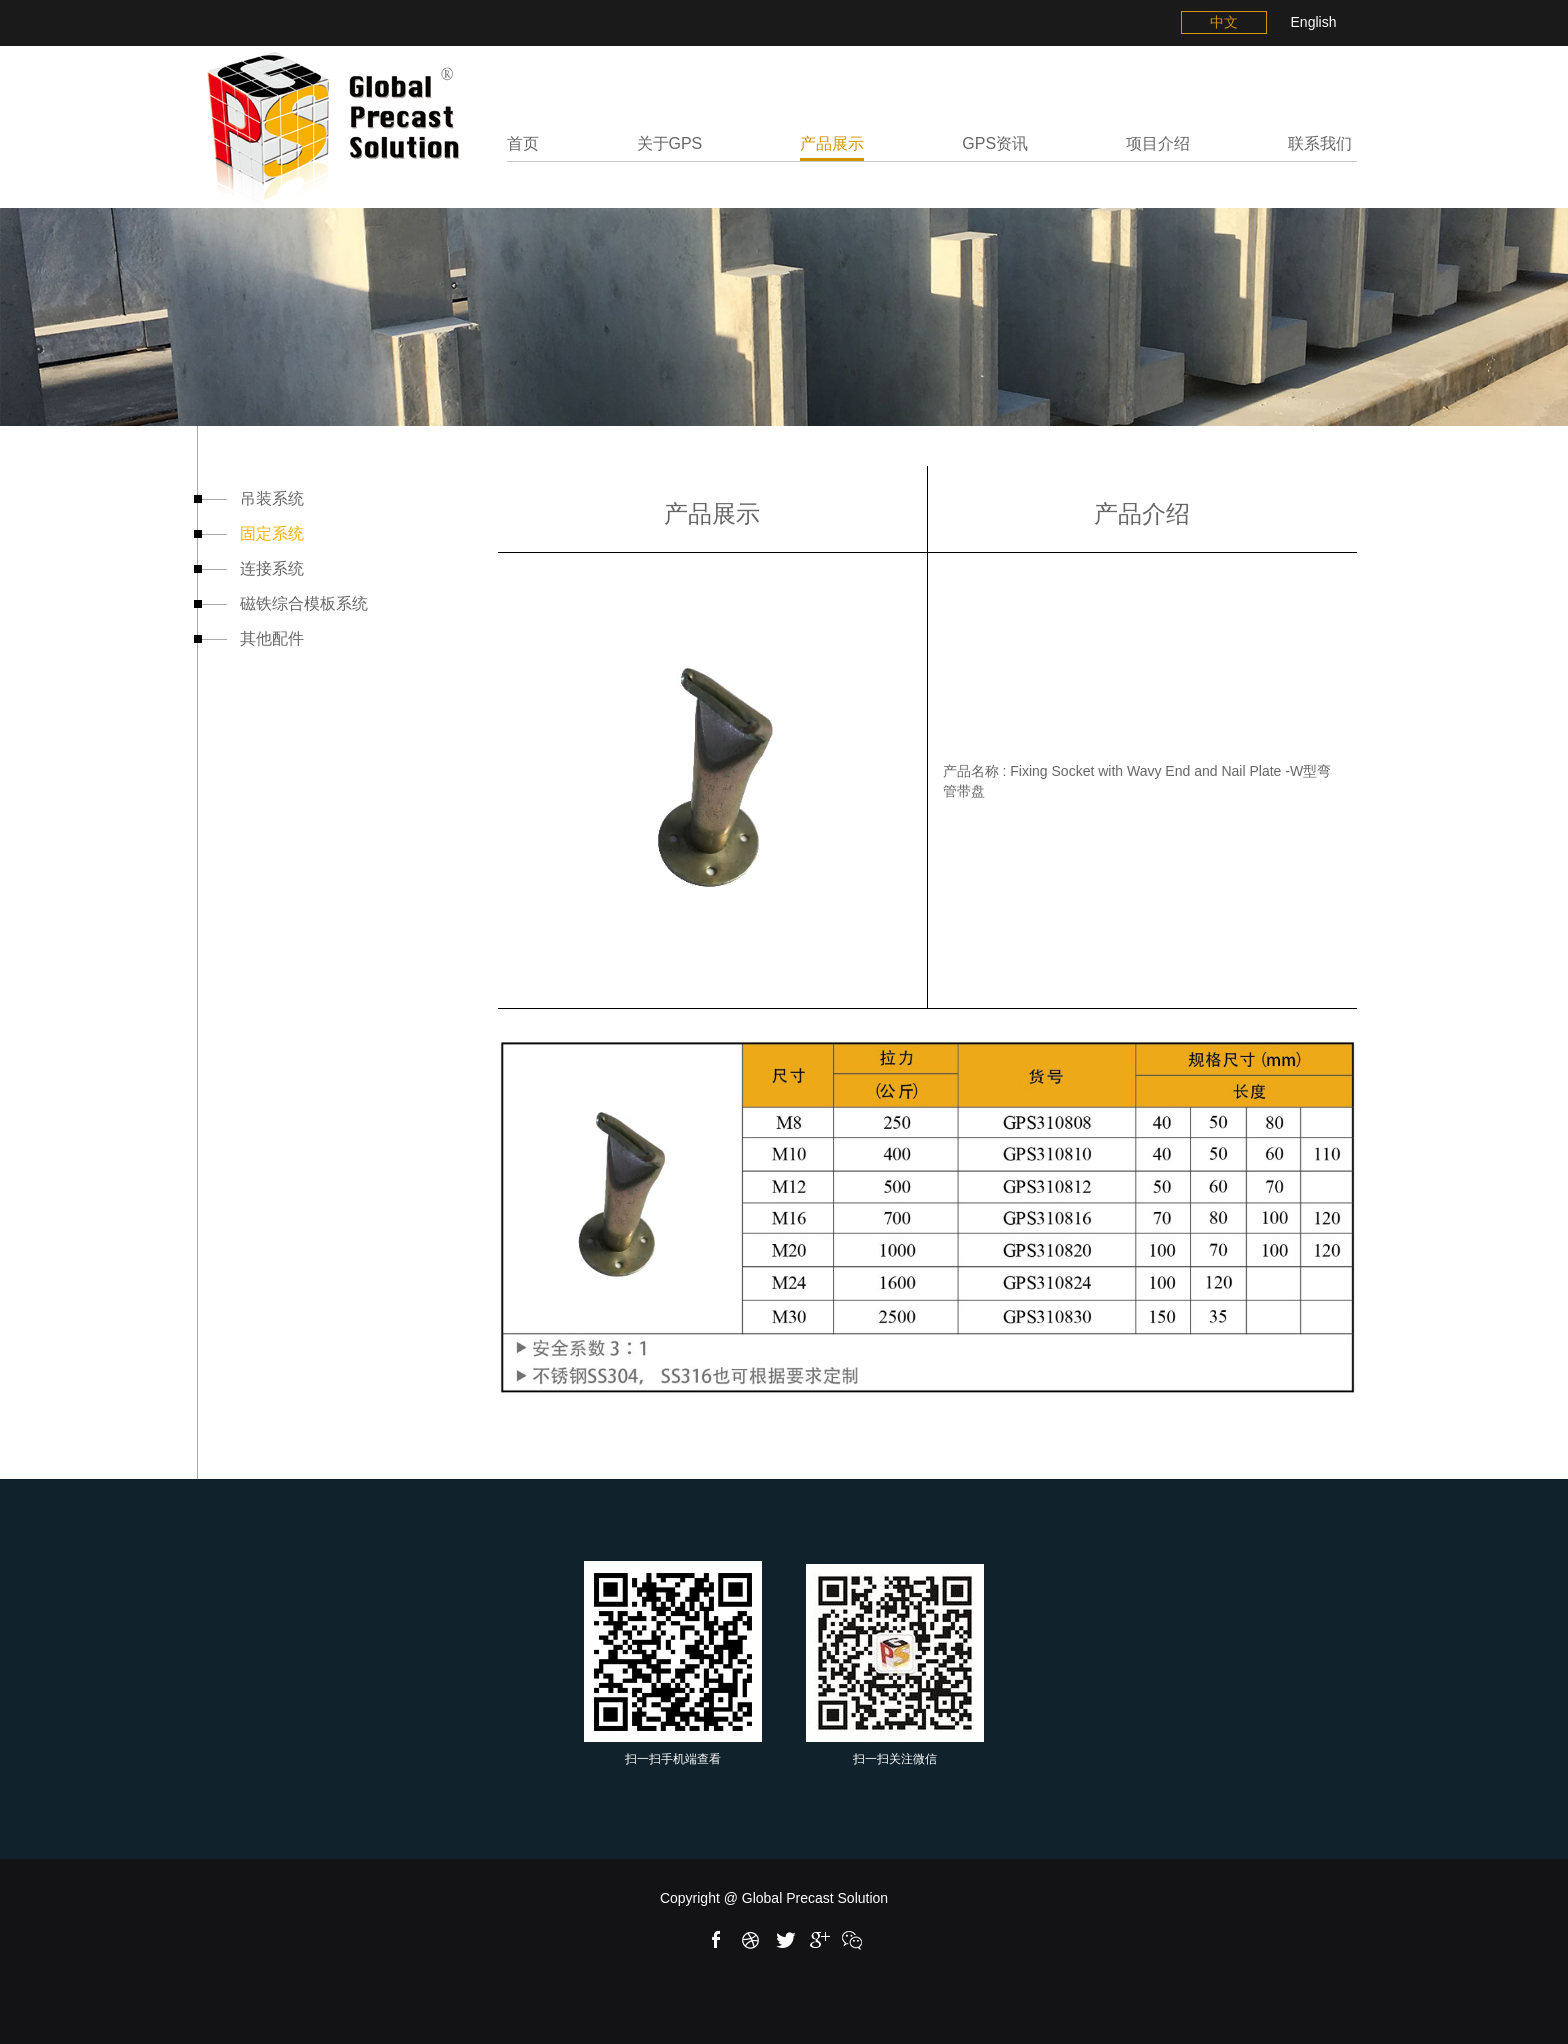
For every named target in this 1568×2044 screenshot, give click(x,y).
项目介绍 (1158, 143)
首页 (523, 143)
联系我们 (1320, 143)
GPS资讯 (995, 143)
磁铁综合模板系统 (283, 603)
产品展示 (832, 143)
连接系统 (251, 568)
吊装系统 (251, 498)
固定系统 (251, 533)
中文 (1224, 22)
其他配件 (251, 638)
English (1314, 22)
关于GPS (670, 143)
